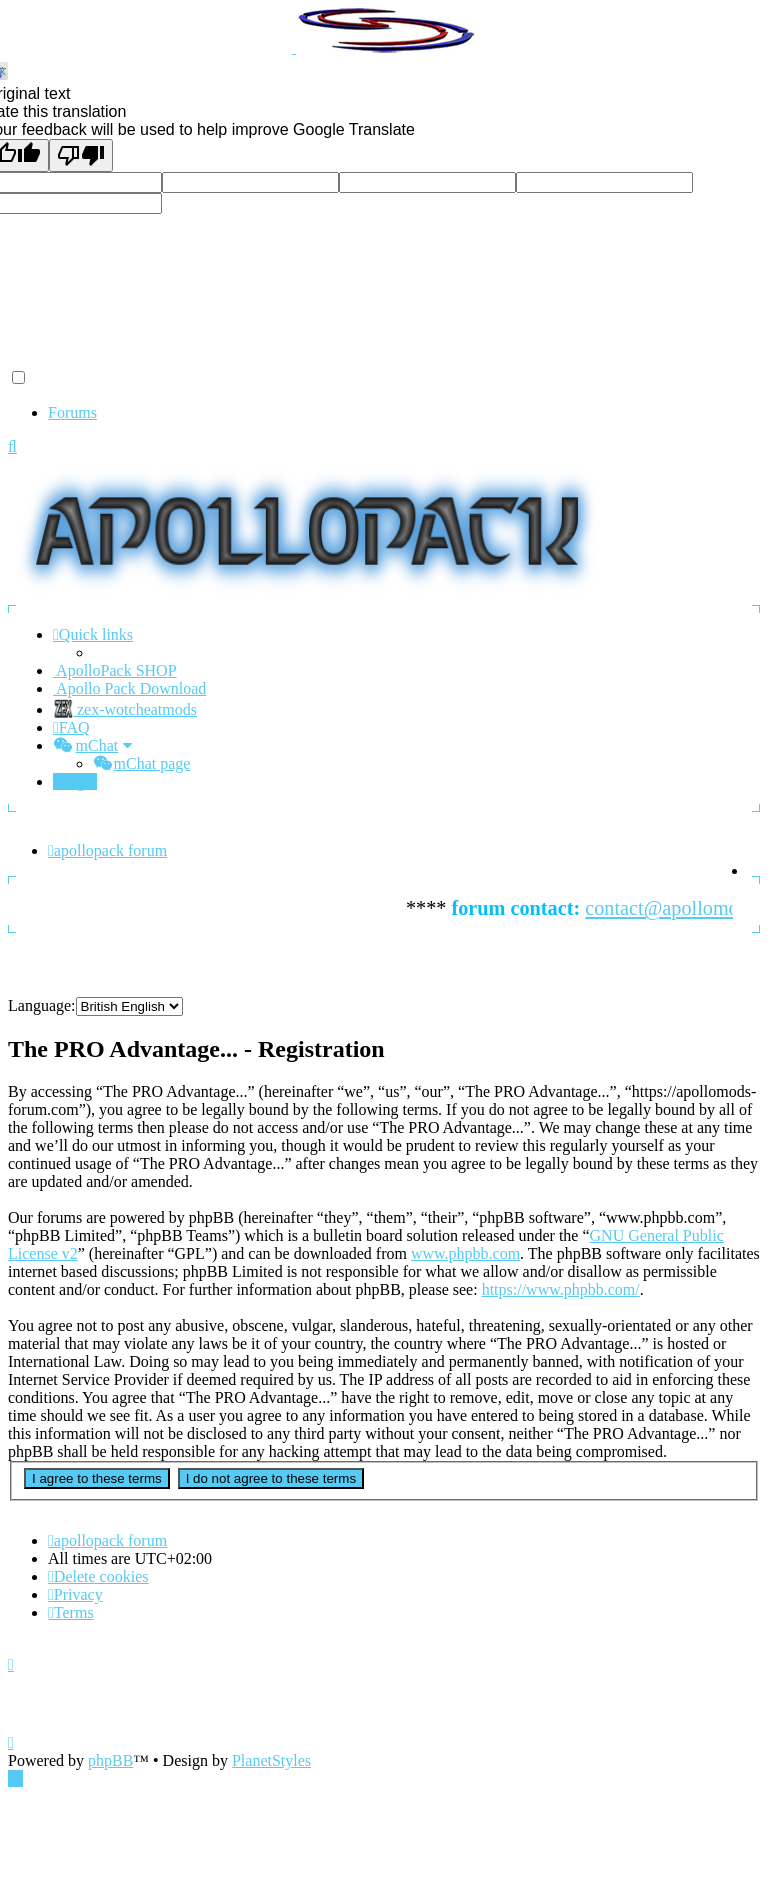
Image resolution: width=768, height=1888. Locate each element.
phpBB (110, 1760)
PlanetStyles (271, 1760)
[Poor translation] (81, 155)
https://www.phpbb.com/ (561, 1289)
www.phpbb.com (465, 1253)
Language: (42, 1005)
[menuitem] (71, 727)
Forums (72, 412)
